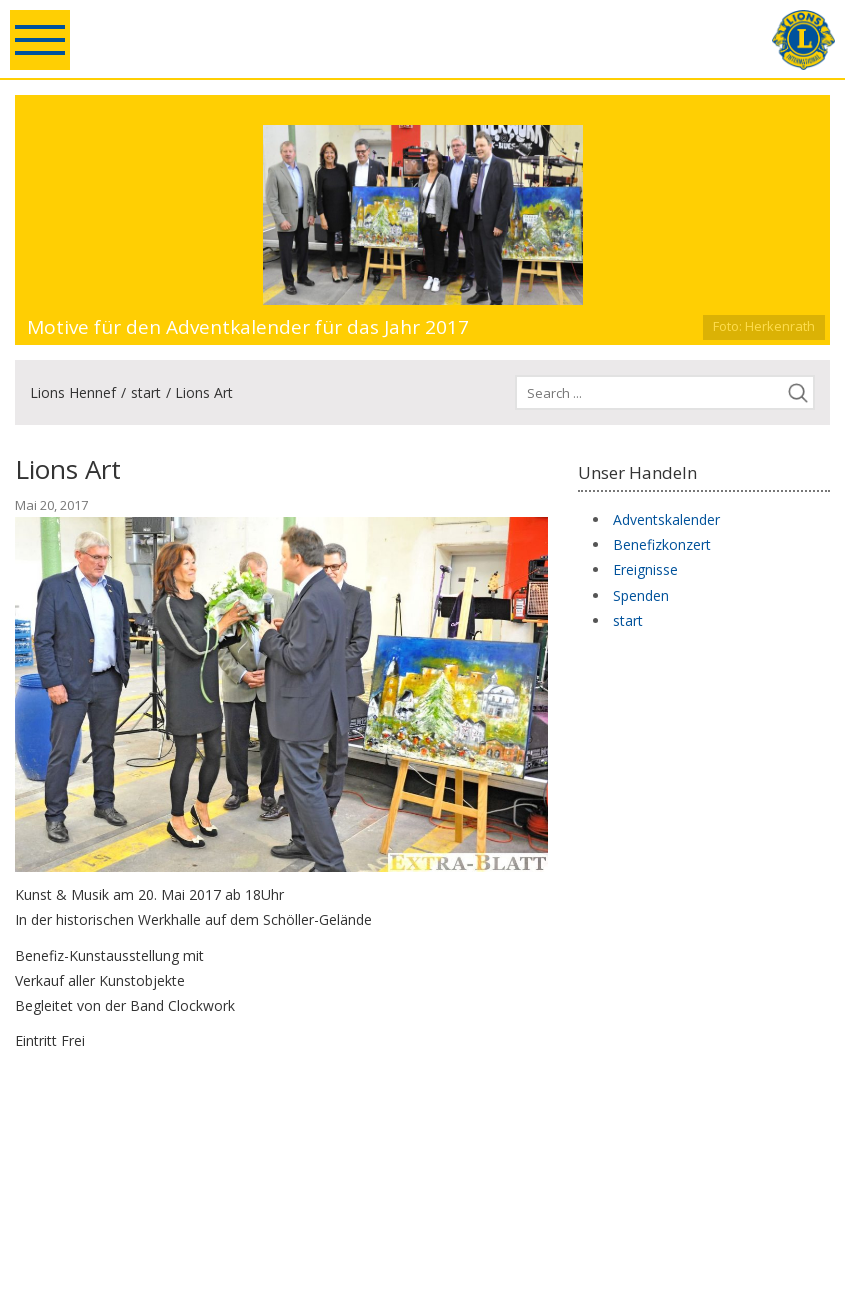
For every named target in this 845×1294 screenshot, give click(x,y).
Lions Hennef (73, 392)
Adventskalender (666, 519)
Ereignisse (645, 569)
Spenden (641, 595)
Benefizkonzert (662, 544)
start (146, 392)
